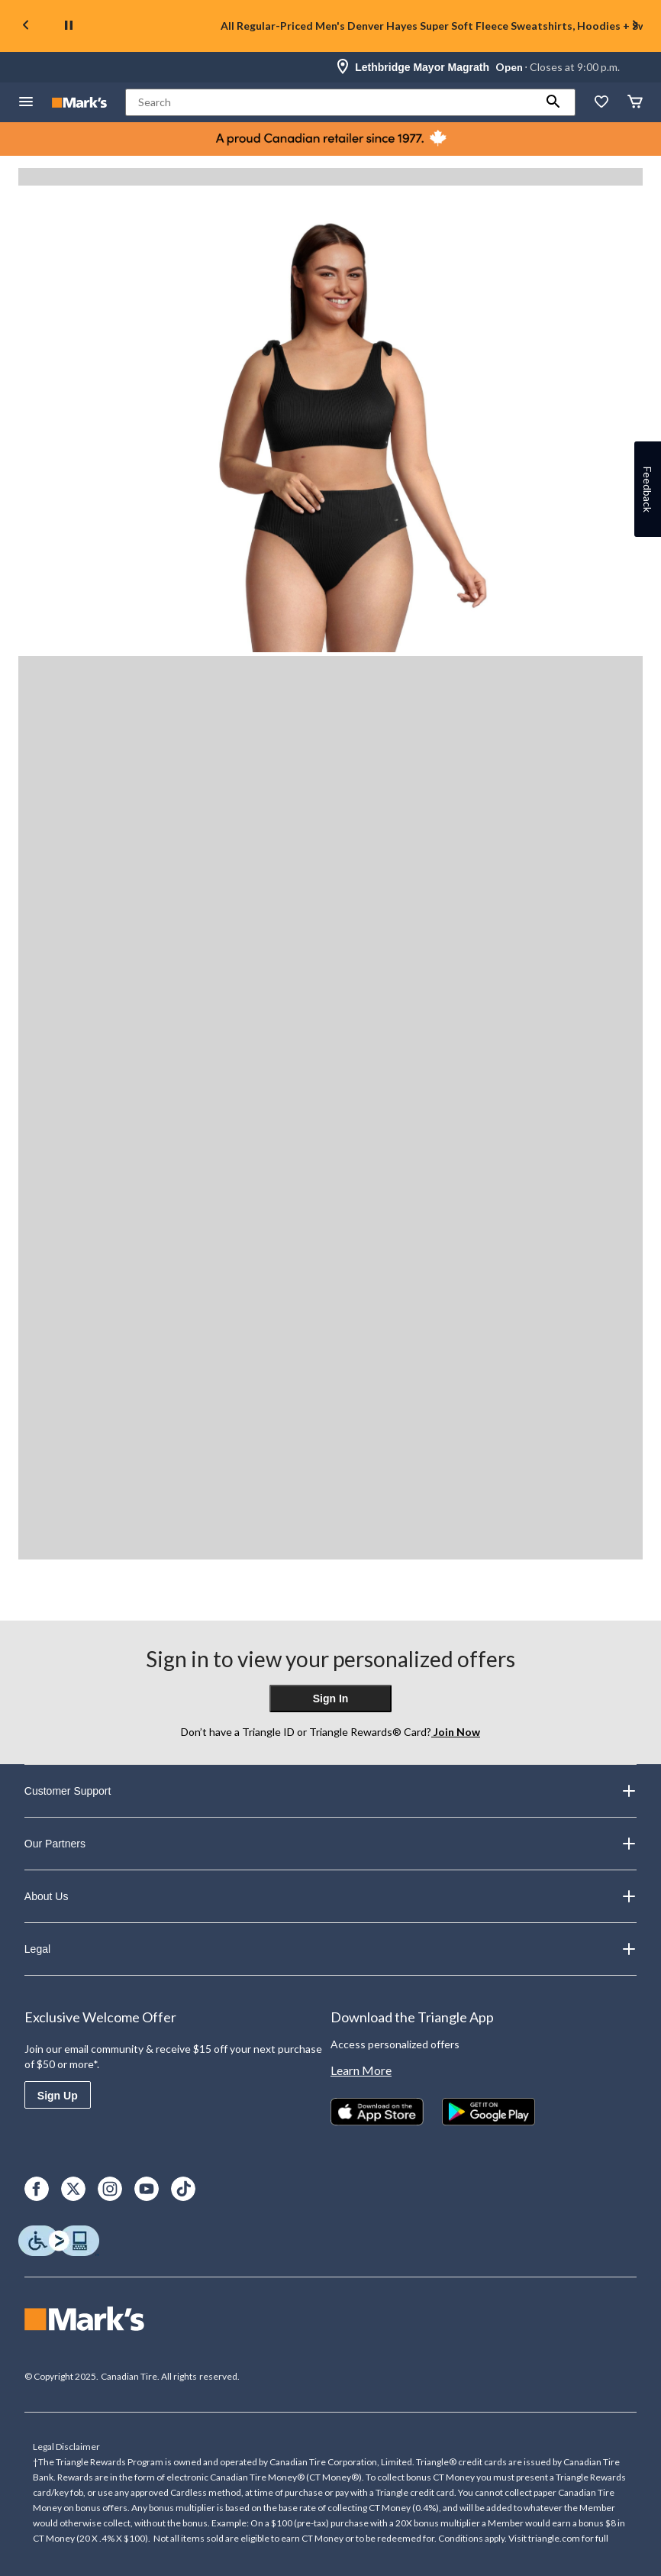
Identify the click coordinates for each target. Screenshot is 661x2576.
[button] (553, 102)
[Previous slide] (26, 26)
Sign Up (57, 2096)
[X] (73, 2189)
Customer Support (330, 1791)
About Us (330, 1896)
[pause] (68, 26)
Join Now (455, 1731)
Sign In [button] (331, 1698)
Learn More (361, 2070)
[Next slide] (635, 26)
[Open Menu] (26, 102)
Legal (330, 1949)
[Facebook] (36, 2189)
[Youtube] (146, 2189)
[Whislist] (601, 103)
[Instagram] (110, 2189)
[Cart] (635, 103)
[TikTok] (183, 2189)
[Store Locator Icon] (342, 67)
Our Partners (330, 1843)
